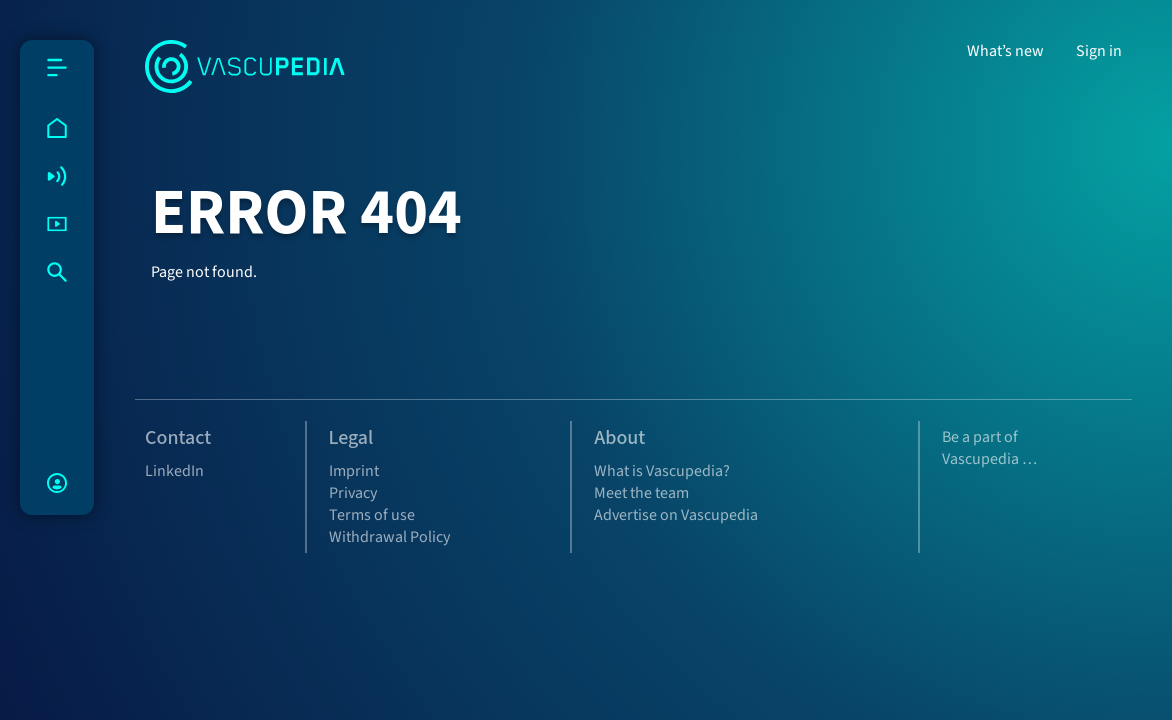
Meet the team (641, 493)
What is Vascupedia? (662, 471)
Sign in (1099, 51)
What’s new (1005, 51)
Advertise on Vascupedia (676, 515)
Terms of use (372, 515)
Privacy (353, 493)
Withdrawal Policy (389, 537)
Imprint (354, 471)
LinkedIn (174, 471)
